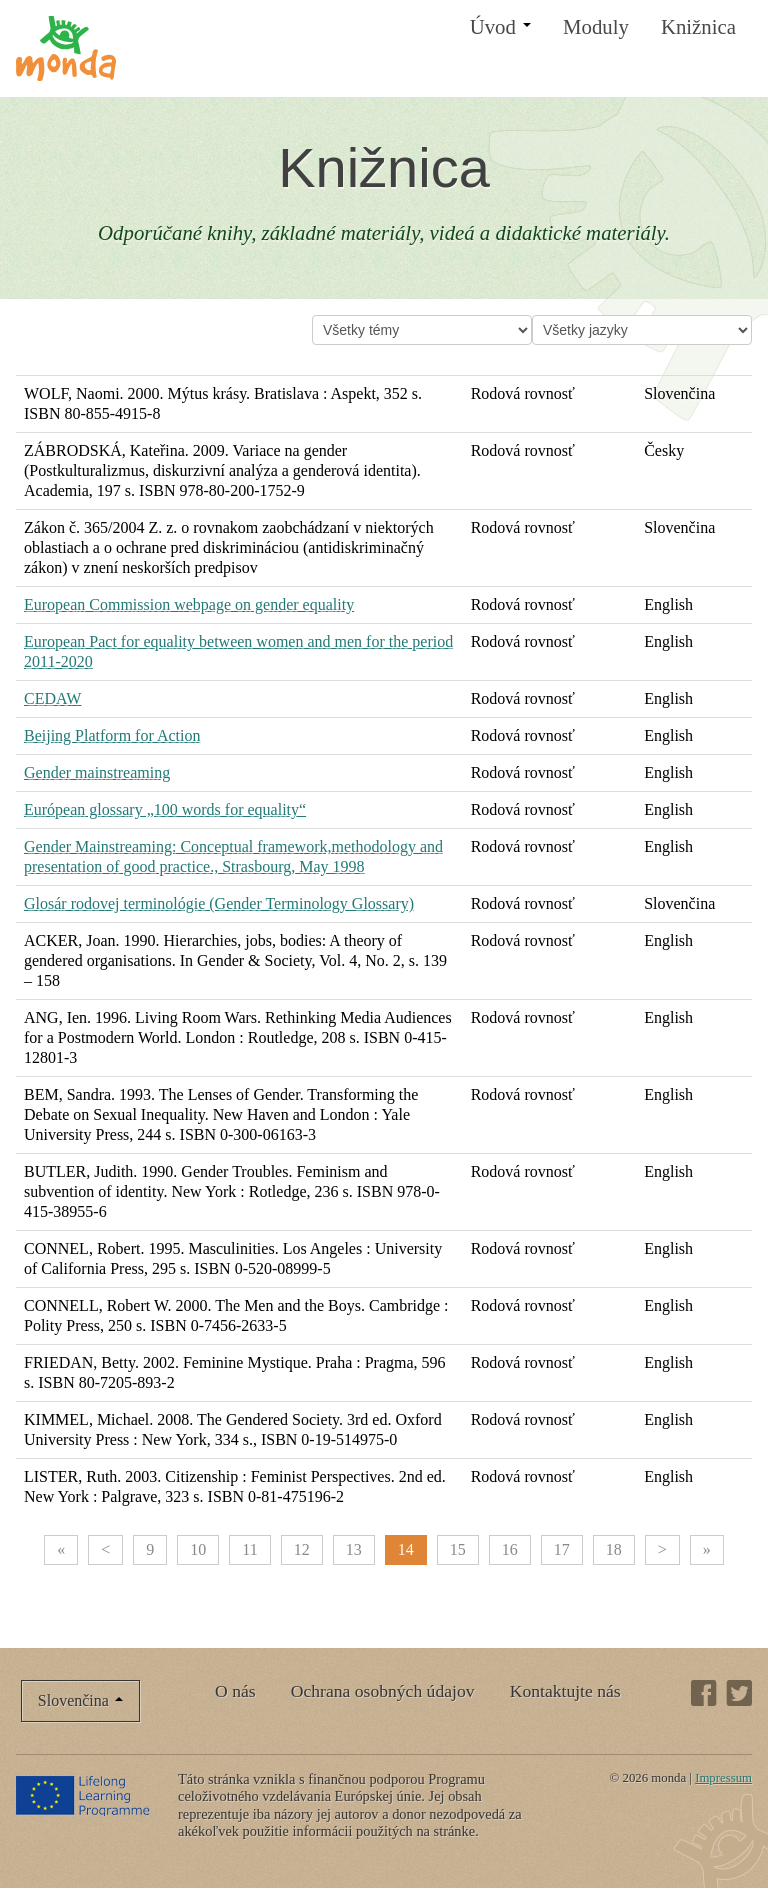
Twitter (739, 1693)
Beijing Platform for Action (112, 735)
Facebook (704, 1693)
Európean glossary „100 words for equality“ (165, 809)
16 (510, 1549)
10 (198, 1549)
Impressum (723, 1778)
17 (562, 1549)
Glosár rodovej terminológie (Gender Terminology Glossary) (219, 903)
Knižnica (698, 26)
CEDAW (52, 698)
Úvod (500, 26)
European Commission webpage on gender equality (189, 604)
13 (354, 1549)
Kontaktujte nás (565, 1691)
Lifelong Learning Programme (84, 1795)
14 (406, 1549)
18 (614, 1549)
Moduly (596, 26)
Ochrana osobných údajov (383, 1691)
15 (458, 1549)
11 (249, 1549)
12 (302, 1549)
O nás (235, 1691)
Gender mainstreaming (97, 772)
